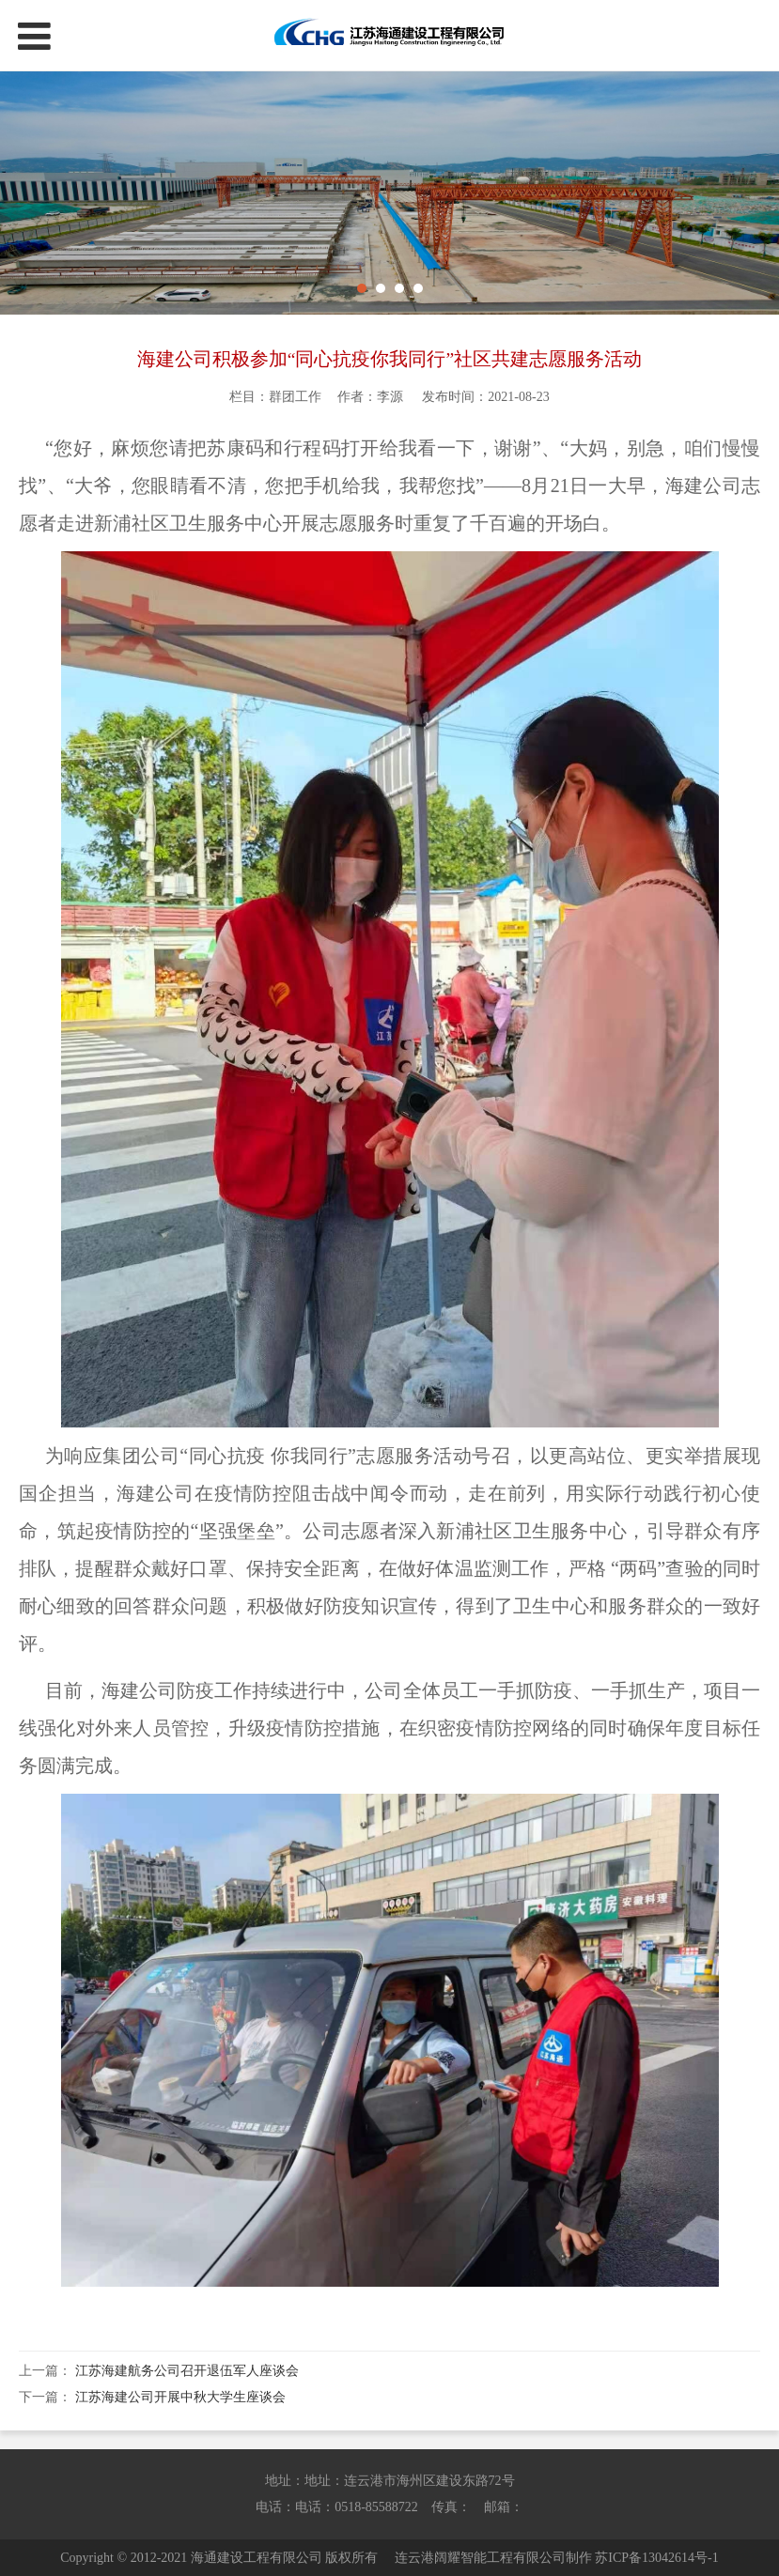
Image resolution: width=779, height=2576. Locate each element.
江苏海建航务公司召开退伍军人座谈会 (187, 2371)
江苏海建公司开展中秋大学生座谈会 (180, 2397)
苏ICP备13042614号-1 (656, 2558)
